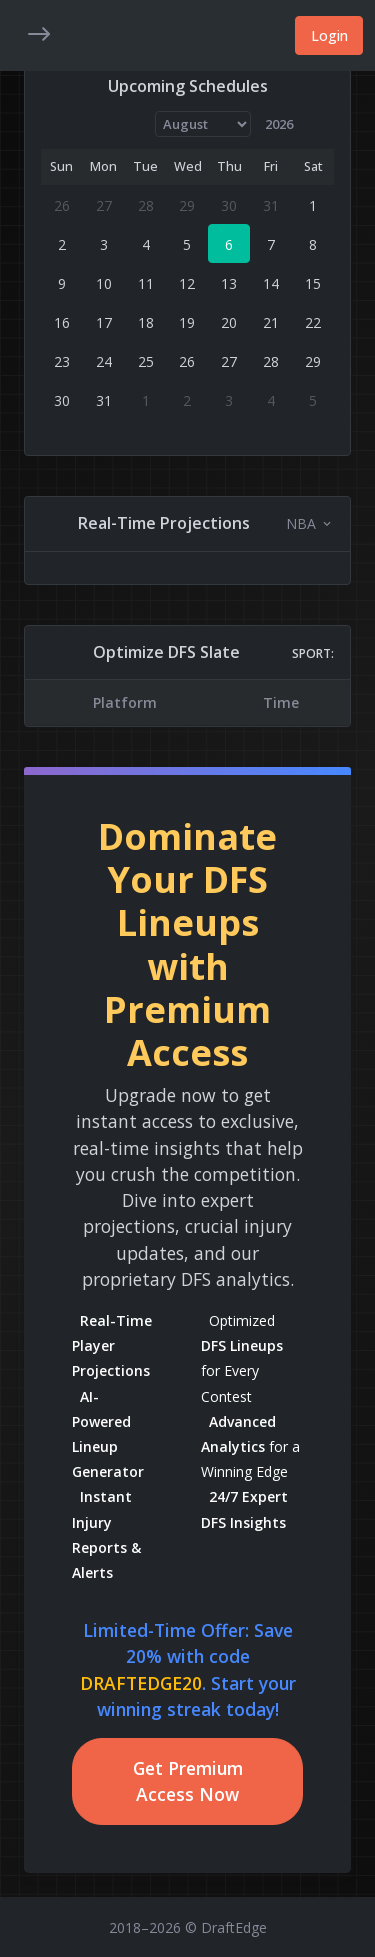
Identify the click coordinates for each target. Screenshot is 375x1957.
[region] (187, 702)
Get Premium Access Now (188, 1781)
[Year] (287, 124)
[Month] (203, 124)
